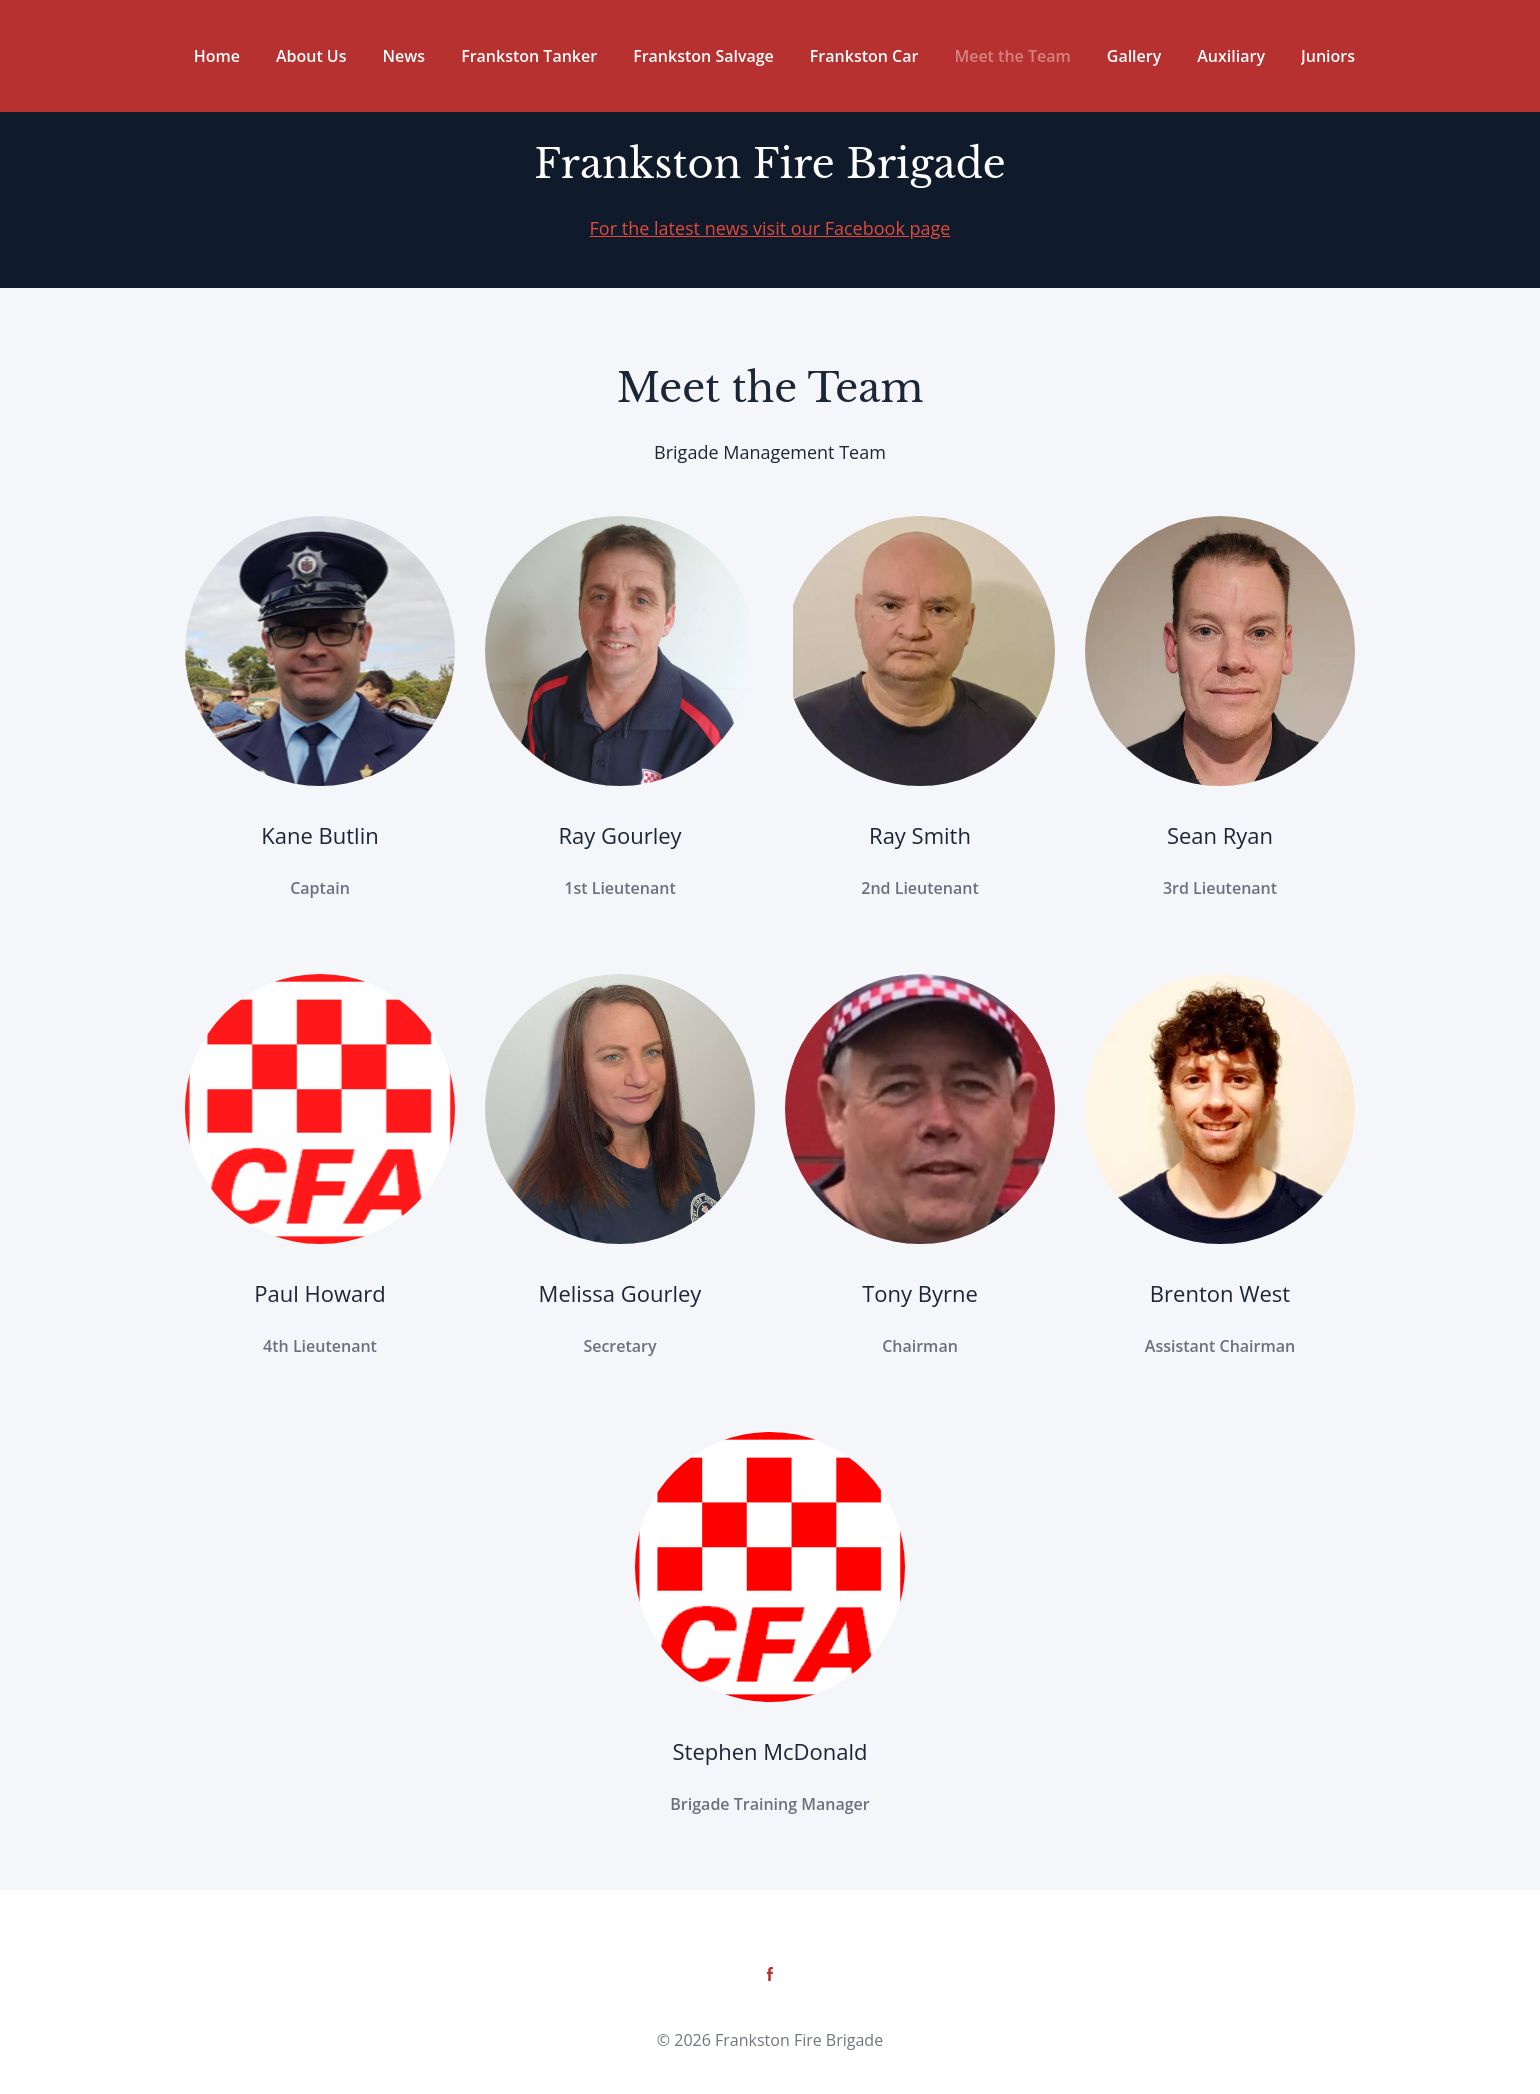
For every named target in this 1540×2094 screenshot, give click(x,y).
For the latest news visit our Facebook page (770, 228)
